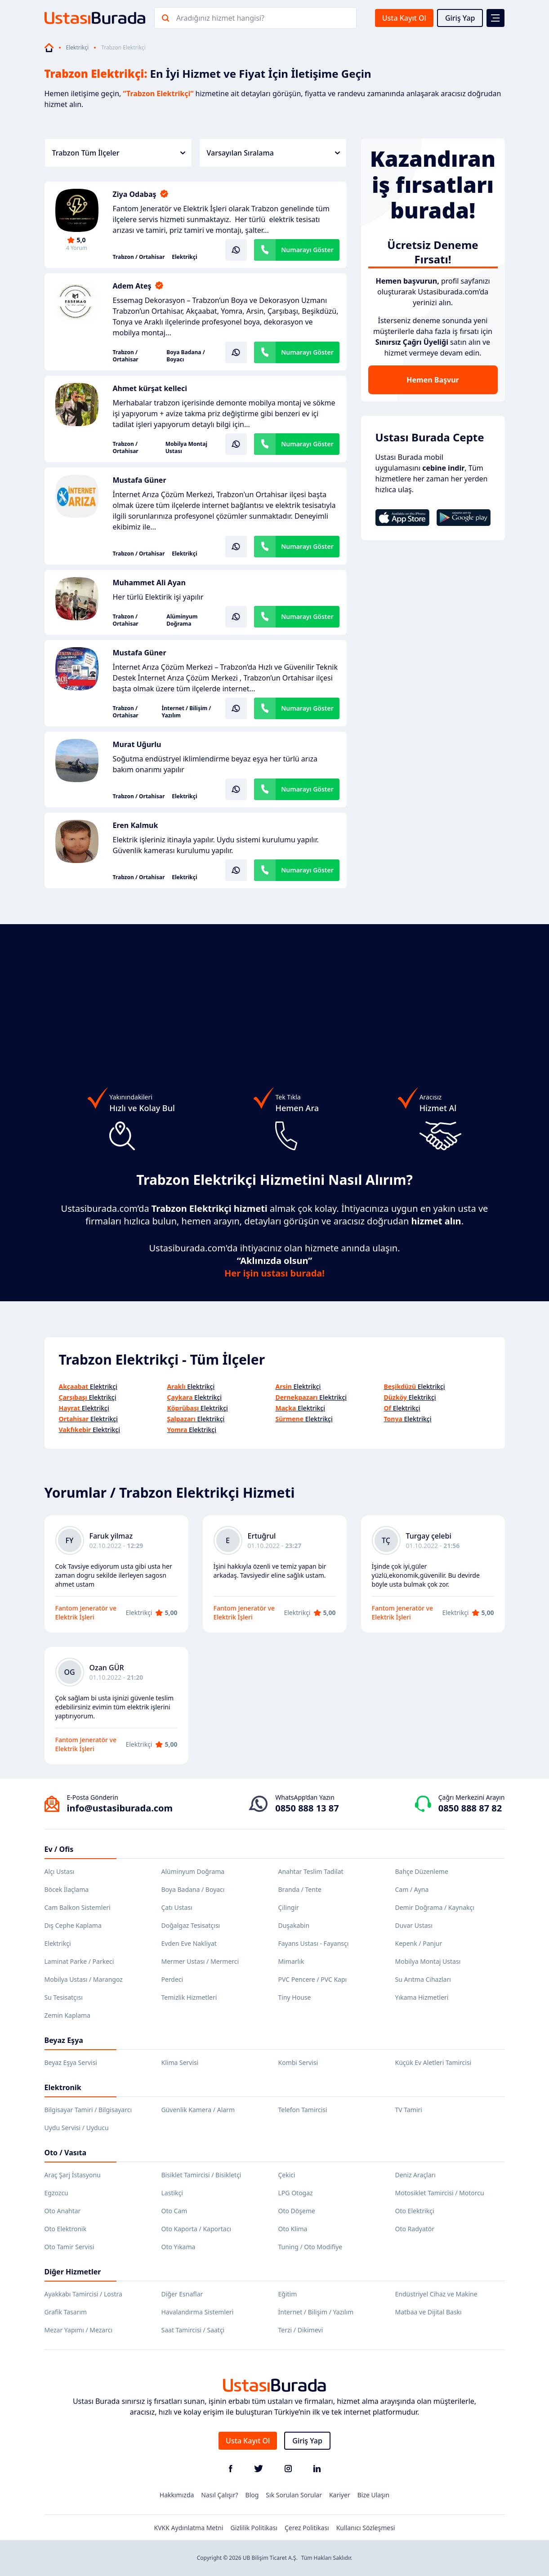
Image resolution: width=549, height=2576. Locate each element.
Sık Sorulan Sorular (294, 2495)
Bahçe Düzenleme (421, 1871)
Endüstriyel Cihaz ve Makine (436, 2294)
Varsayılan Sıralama (273, 153)
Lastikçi (172, 2193)
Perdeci (172, 1979)
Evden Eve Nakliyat (189, 1943)
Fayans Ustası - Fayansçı (313, 1943)
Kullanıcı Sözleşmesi (365, 2527)
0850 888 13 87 (307, 1808)
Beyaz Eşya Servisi (71, 2062)
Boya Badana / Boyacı (185, 356)
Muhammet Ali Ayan (149, 582)
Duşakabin (294, 1925)
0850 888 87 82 (470, 1808)
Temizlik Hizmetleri (189, 1997)
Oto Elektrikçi (414, 2211)
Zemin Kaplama (67, 2015)
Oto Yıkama (178, 2246)
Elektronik (63, 2087)
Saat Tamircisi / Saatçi (193, 2330)
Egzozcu (56, 2193)
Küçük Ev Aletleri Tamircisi (433, 2062)
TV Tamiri (408, 2109)
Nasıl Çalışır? (219, 2495)
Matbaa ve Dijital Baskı (428, 2312)
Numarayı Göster (307, 249)
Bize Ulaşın (373, 2495)
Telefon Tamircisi (302, 2109)
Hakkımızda (177, 2495)
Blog (252, 2495)
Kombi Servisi (298, 2062)
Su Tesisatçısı (64, 1997)
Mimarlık (291, 1961)
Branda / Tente (299, 1889)
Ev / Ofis (59, 1849)
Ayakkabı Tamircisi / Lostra (83, 2294)
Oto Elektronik (66, 2229)
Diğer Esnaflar (182, 2294)
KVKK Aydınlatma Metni (188, 2527)
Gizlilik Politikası (254, 2527)
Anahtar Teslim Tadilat (311, 1871)
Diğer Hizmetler (73, 2272)
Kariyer (339, 2495)
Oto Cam (174, 2211)
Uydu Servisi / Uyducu (77, 2127)
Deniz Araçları (415, 2175)
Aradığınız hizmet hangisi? (220, 18)
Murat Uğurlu (137, 744)
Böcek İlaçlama (67, 1889)
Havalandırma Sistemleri (197, 2312)
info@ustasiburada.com (120, 1808)
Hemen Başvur (432, 380)
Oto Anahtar (63, 2211)
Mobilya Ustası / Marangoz (84, 1979)
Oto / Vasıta (66, 2153)
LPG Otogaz (295, 2193)
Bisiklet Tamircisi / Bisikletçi (201, 2175)
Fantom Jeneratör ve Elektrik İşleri (85, 1612)
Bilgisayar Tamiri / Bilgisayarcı (88, 2109)
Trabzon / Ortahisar (139, 257)
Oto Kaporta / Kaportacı (196, 2229)
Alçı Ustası (60, 1871)
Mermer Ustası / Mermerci (200, 1961)
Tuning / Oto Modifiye (310, 2246)
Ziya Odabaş (134, 194)
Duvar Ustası (414, 1925)
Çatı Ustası (176, 1907)
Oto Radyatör (415, 2229)
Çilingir (288, 1907)
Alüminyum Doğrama (181, 620)
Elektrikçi (77, 47)
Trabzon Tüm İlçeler (118, 153)
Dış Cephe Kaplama (73, 1925)
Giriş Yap (460, 18)
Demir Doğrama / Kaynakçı (434, 1907)
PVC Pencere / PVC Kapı (312, 1979)
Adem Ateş (132, 286)
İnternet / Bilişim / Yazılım (186, 712)
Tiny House (294, 1997)
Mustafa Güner (139, 480)
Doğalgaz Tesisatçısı (190, 1925)
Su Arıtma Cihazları (423, 1979)
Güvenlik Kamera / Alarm (198, 2109)
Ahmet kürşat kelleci (150, 388)
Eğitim (287, 2294)
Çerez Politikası (307, 2527)
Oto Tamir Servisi (69, 2246)
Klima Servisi (180, 2062)
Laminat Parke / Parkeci (79, 1961)
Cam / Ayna (412, 1889)
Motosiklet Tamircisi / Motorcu (439, 2193)
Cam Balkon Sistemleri (78, 1907)
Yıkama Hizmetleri (422, 1997)
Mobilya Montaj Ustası (186, 447)
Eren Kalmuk (135, 825)
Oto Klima (293, 2229)
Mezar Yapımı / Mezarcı (79, 2330)
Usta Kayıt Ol (404, 18)
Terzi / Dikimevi (300, 2330)
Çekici (286, 2175)
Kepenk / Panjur (418, 1943)
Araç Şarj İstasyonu (73, 2175)
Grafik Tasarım (66, 2312)
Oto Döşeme (296, 2211)
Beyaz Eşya (64, 2040)
